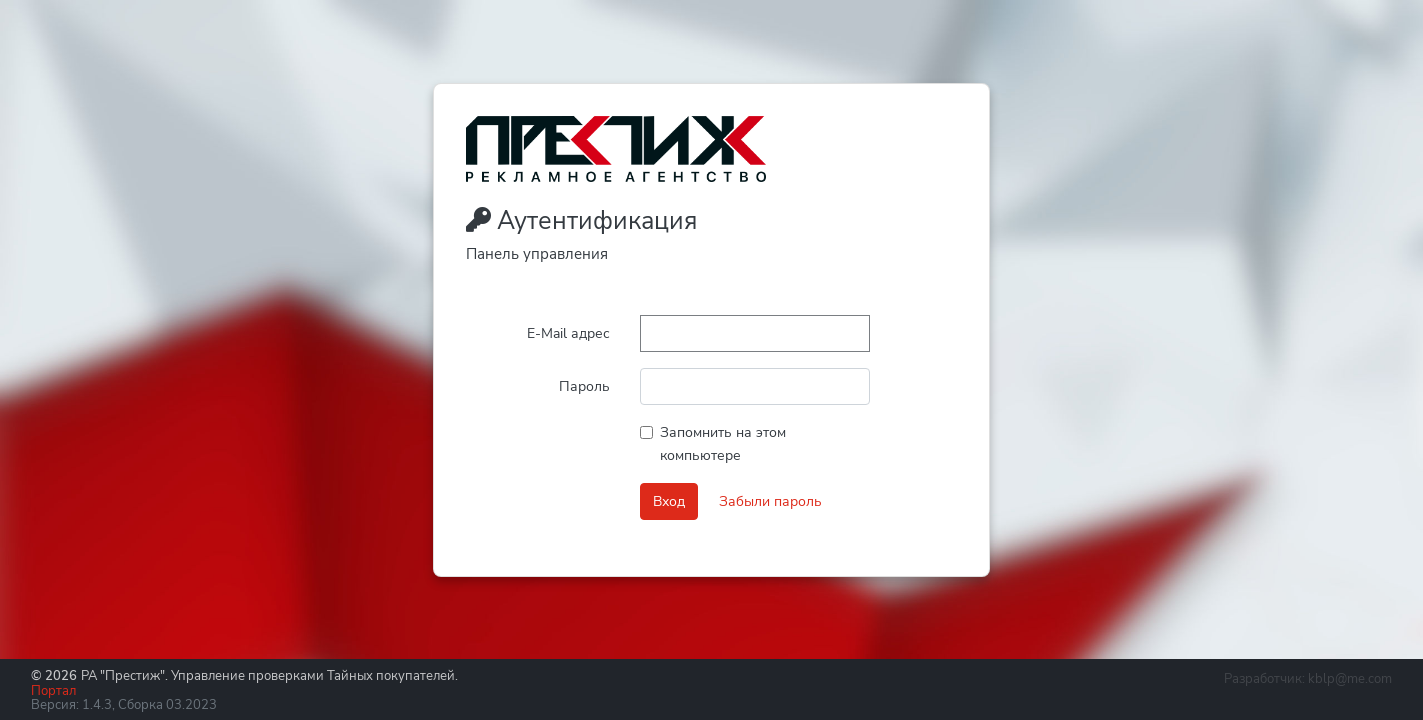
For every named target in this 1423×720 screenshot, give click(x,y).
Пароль (584, 386)
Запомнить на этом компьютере (723, 443)
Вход (669, 501)
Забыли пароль (770, 501)
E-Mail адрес (568, 333)
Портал (53, 690)
